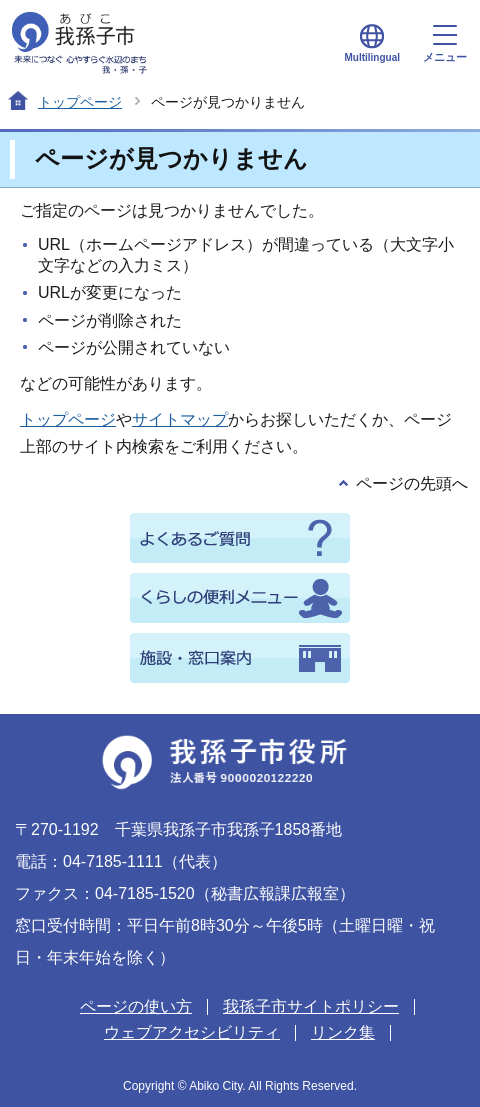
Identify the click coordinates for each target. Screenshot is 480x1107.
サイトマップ (180, 419)
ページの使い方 (136, 1006)
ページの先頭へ (412, 483)
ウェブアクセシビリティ (192, 1032)
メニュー (445, 44)
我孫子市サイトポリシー (311, 1006)
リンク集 (343, 1032)
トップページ (80, 102)
